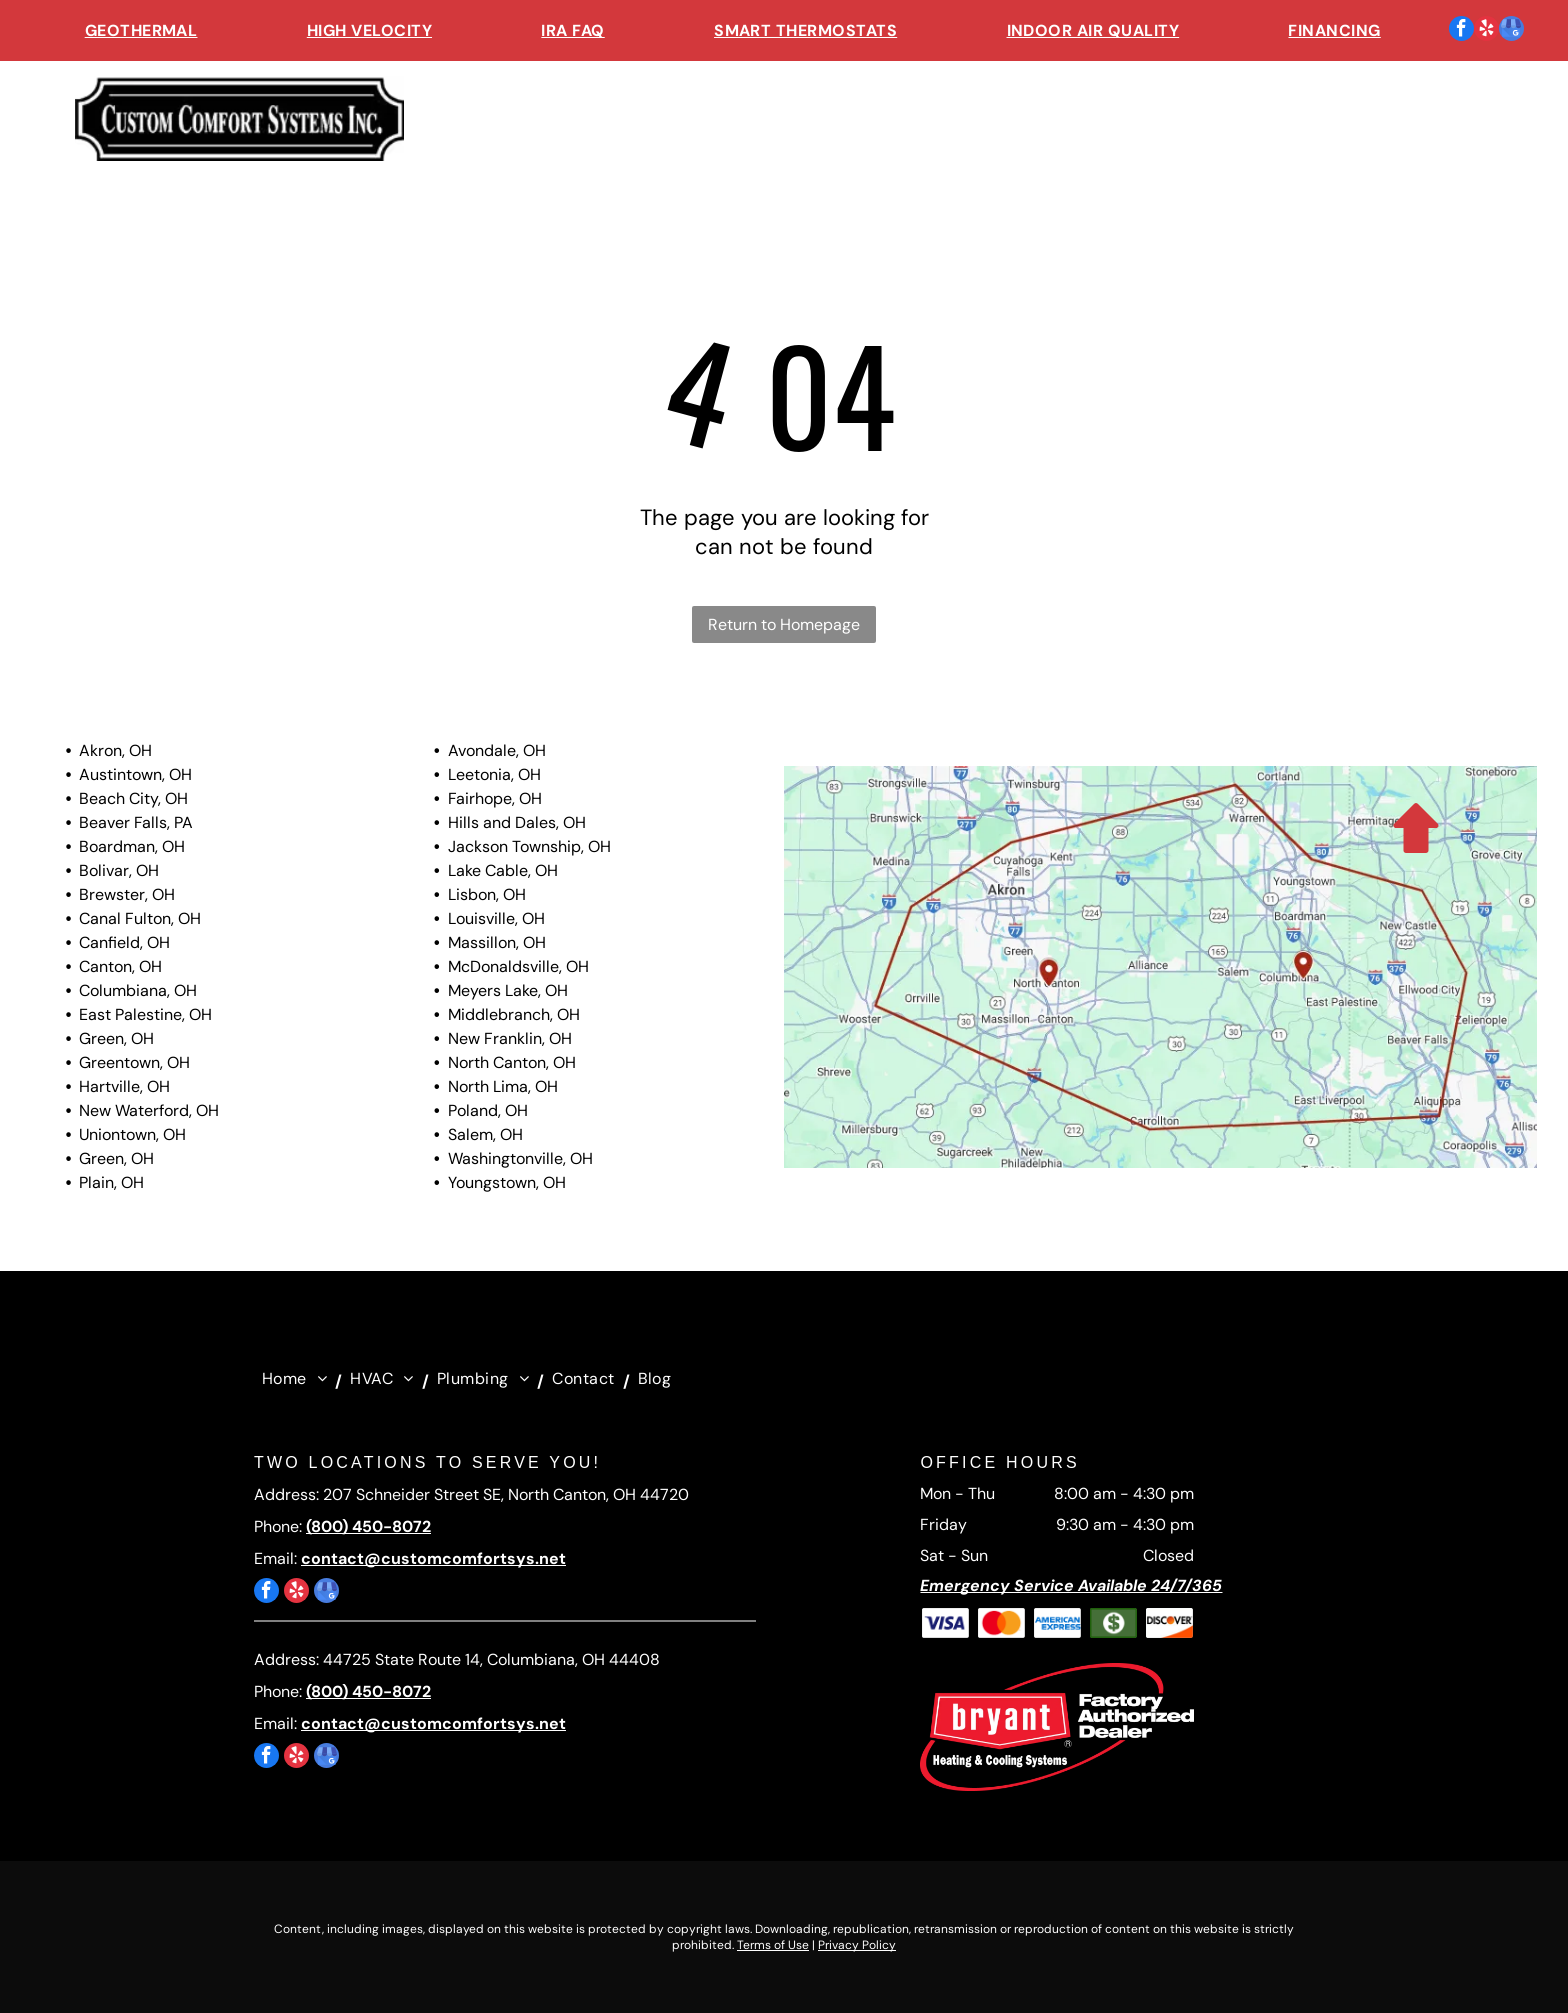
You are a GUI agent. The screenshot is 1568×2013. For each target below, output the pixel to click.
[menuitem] (141, 30)
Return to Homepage (784, 624)
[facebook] (1461, 31)
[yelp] (1486, 31)
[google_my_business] (1511, 31)
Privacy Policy (857, 1945)
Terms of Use (773, 1945)
